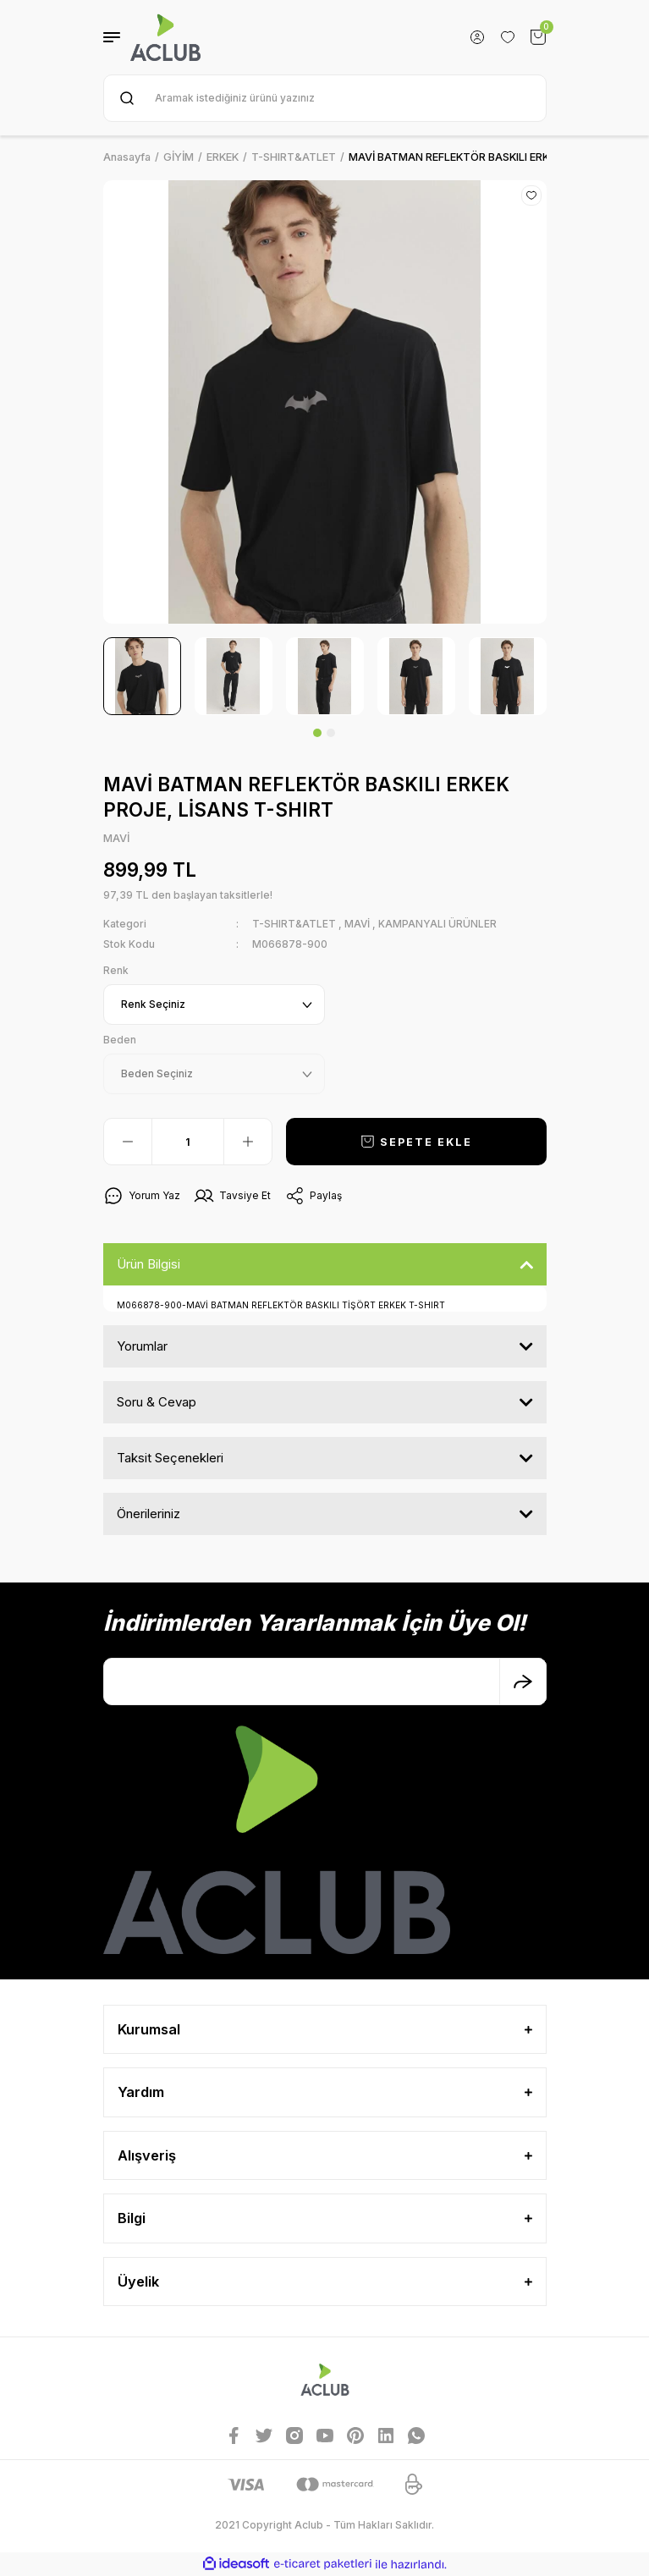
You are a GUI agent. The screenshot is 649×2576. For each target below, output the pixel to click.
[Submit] (523, 1681)
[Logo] (165, 37)
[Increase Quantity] (248, 1141)
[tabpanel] (142, 676)
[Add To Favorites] (531, 195)
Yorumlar (142, 1346)
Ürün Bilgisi (148, 1264)
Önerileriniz (148, 1513)
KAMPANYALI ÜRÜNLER (437, 923)
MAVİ (357, 923)
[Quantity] (187, 1141)
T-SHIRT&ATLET (294, 923)
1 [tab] (317, 733)
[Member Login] (477, 37)
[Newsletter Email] (325, 1681)
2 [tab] (331, 733)
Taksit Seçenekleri (170, 1458)
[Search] (325, 98)
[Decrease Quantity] (127, 1141)
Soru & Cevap (156, 1402)
